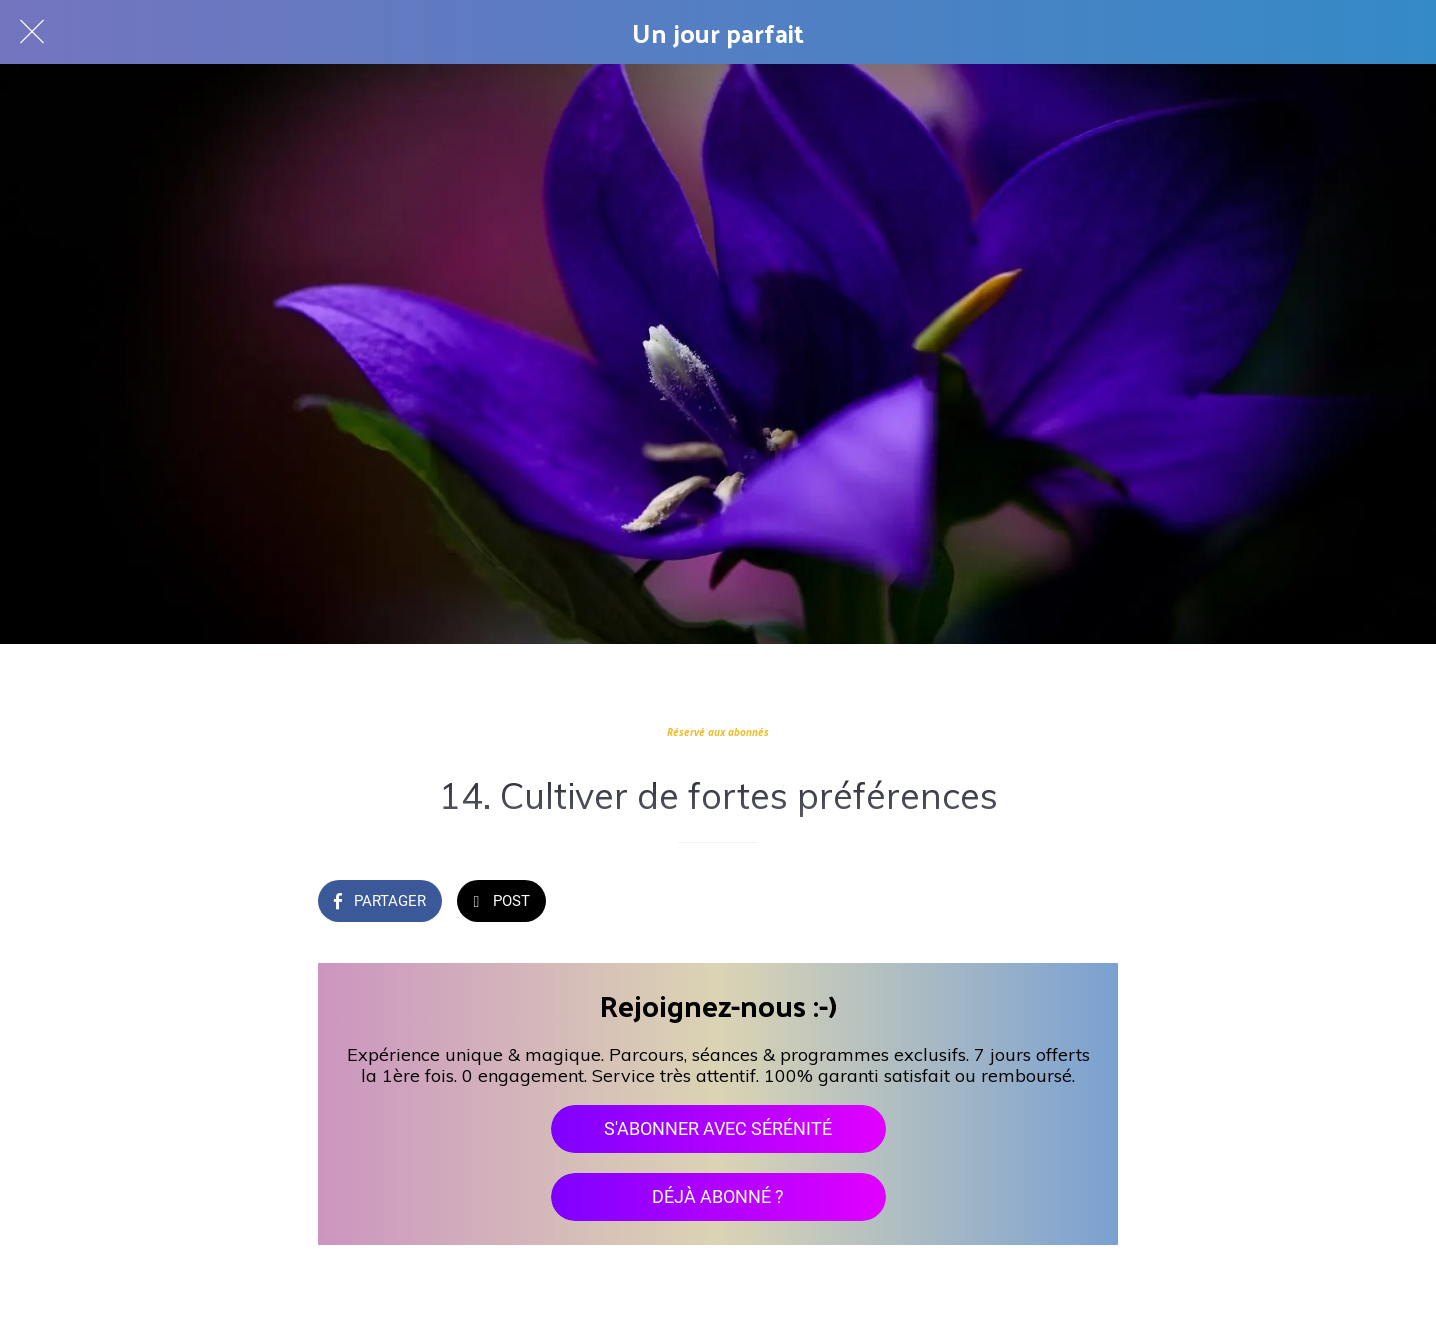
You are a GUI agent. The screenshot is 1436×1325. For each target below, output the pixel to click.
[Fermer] (32, 32)
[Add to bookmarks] (1094, 903)
